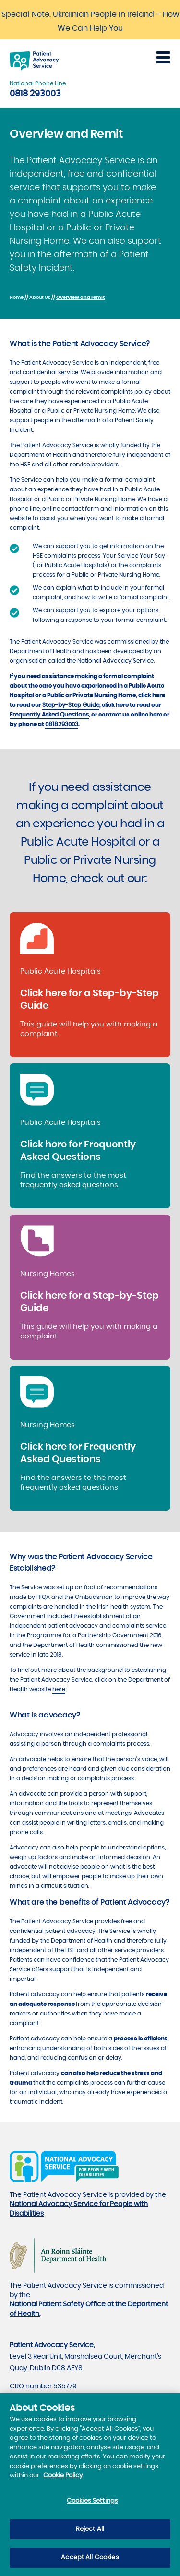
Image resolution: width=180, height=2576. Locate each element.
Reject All (90, 2533)
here (58, 1689)
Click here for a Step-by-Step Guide (89, 1000)
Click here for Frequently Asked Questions (78, 1151)
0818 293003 (35, 94)
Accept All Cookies (90, 2562)
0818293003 (61, 724)
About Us (39, 297)
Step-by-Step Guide (70, 705)
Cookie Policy (63, 2480)
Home (17, 297)
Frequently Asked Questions (49, 714)
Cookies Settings (92, 2506)
